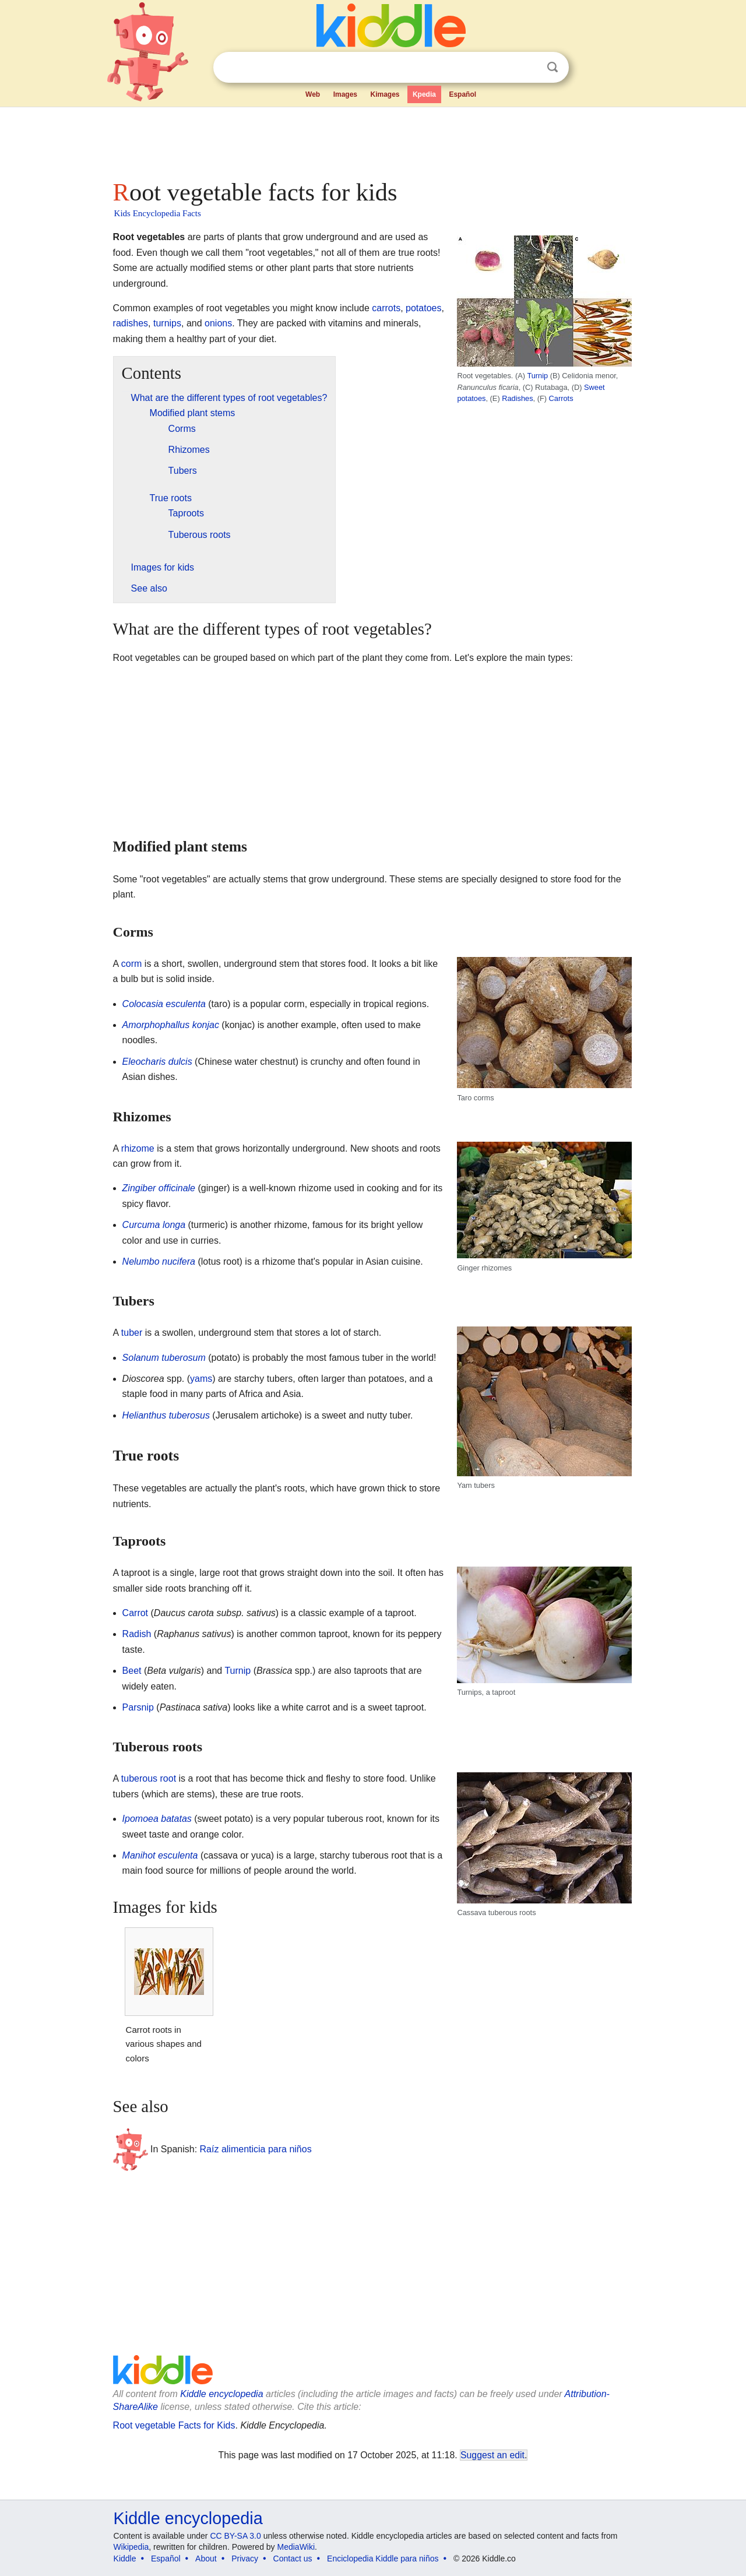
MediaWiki (296, 2547)
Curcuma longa (154, 1225)
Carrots (561, 398)
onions (218, 323)
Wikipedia (131, 2547)
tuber (131, 1333)
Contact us (292, 2558)
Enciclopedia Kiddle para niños (382, 2558)
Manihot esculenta (160, 1855)
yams (201, 1379)
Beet (132, 1671)
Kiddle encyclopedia (221, 2394)
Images (345, 94)
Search (552, 67)
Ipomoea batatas (157, 1819)
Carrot (135, 1613)
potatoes (423, 308)
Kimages (384, 94)
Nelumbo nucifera (158, 1261)
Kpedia (424, 94)
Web (312, 94)
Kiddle (125, 2558)
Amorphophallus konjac (170, 1025)
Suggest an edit (492, 2455)
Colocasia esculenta (164, 1004)
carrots (386, 308)
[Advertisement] (372, 140)
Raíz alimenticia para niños (256, 2148)
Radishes (517, 398)
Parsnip (138, 1707)
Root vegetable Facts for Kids (174, 2425)
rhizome (137, 1148)
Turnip (537, 375)
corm (131, 964)
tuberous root (148, 1778)
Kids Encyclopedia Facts (157, 213)
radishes (130, 323)
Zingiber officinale (158, 1188)
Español (462, 94)
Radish (137, 1634)
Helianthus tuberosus (166, 1415)
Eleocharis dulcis (157, 1062)
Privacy (244, 2558)
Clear (529, 68)
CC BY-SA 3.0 (235, 2535)
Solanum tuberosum (164, 1358)
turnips (167, 323)
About (206, 2558)
